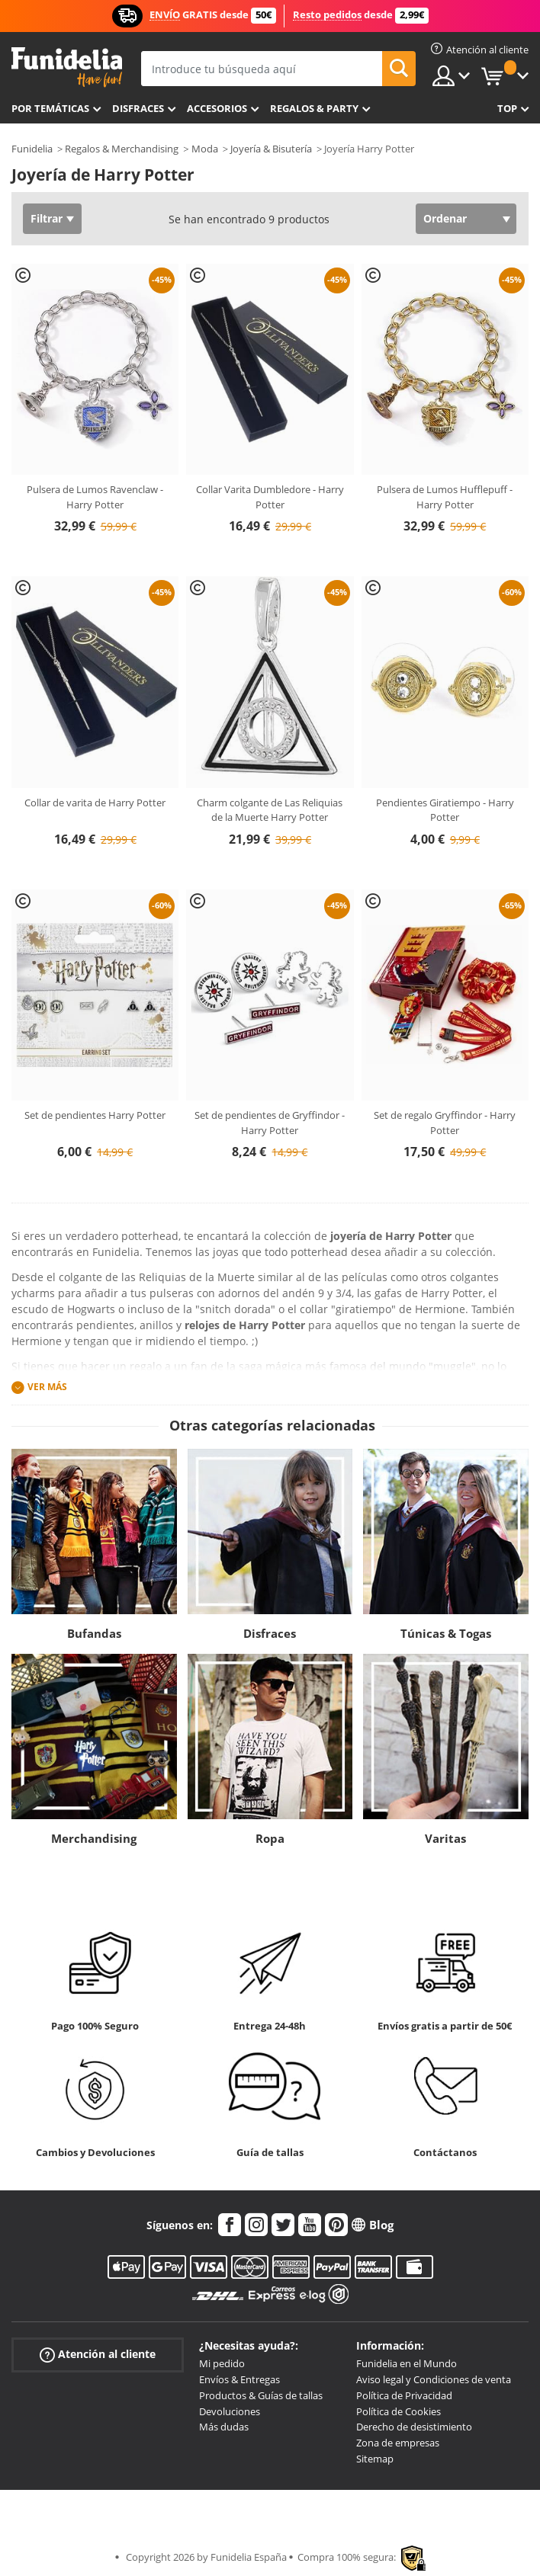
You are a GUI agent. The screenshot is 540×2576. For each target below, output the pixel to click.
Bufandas (94, 1633)
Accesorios (217, 108)
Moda (204, 148)
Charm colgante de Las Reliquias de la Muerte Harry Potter (269, 810)
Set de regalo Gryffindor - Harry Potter (445, 1122)
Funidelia (32, 148)
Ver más (47, 1386)
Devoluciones (229, 2411)
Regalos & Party (314, 108)
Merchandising (94, 1838)
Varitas (445, 1838)
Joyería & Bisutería (271, 148)
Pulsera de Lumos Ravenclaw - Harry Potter (95, 496)
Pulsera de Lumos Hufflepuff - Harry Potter (445, 496)
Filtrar (47, 218)
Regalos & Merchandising (121, 148)
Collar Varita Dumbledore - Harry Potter (270, 496)
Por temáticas (50, 108)
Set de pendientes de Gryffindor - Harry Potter (269, 1122)
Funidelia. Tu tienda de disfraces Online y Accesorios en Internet (66, 67)
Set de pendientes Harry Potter (95, 1115)
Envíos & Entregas (239, 2379)
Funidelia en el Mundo (406, 2363)
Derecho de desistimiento (414, 2426)
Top (507, 108)
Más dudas (224, 2426)
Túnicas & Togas (445, 1633)
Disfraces (138, 108)
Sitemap (375, 2458)
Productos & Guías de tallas (261, 2395)
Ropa (270, 1838)
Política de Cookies (398, 2411)
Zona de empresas (397, 2442)
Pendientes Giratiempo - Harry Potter (445, 810)
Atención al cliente (98, 2355)
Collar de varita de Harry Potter (95, 802)
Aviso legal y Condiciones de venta (433, 2379)
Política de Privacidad (404, 2395)
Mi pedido (222, 2363)
